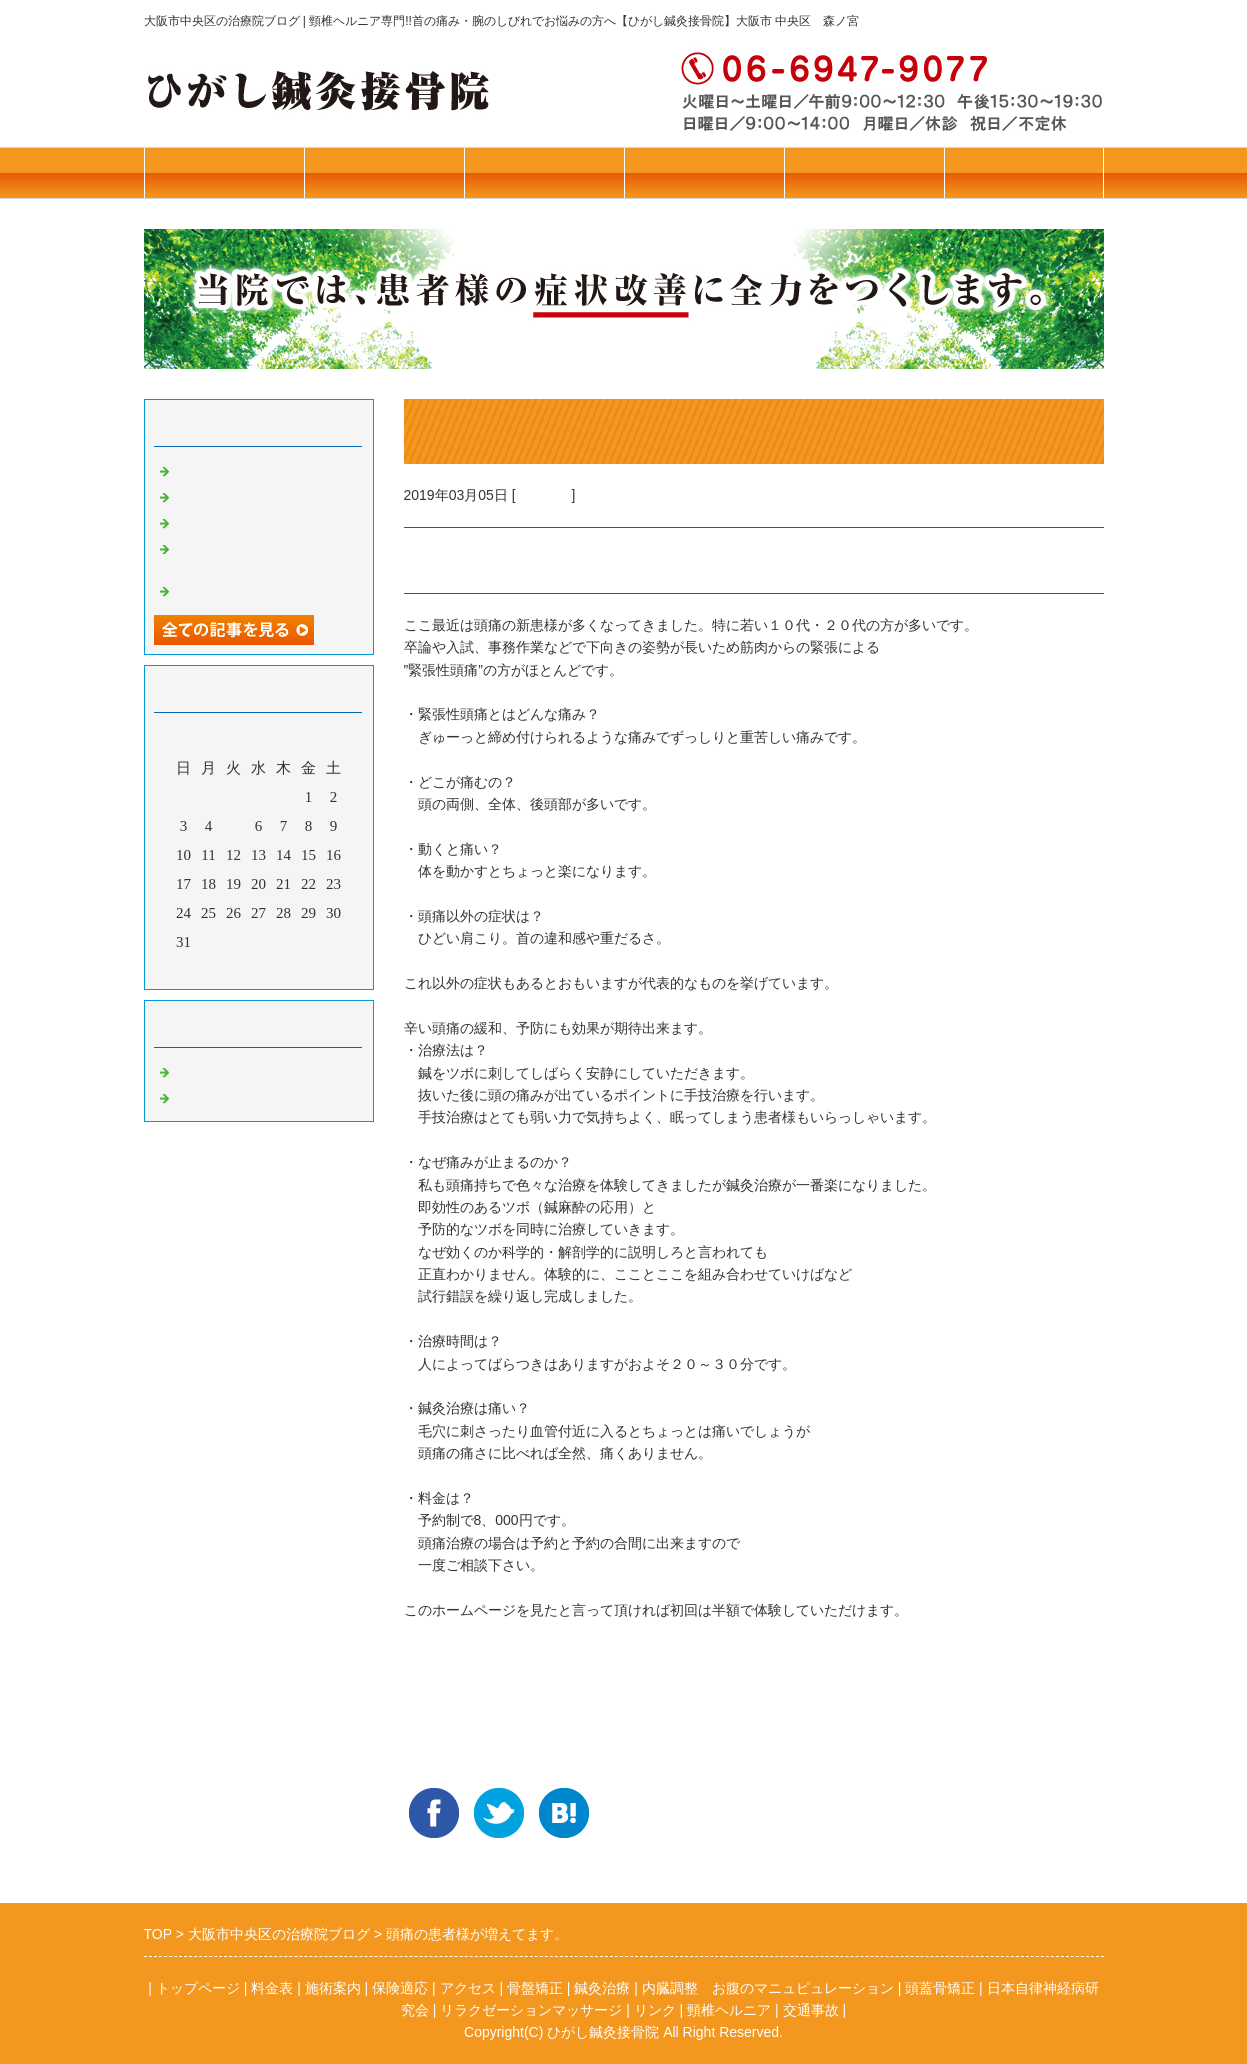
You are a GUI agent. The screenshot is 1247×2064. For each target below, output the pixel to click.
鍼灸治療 (544, 495)
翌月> (296, 969)
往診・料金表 (224, 172)
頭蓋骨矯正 (940, 1988)
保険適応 (400, 1988)
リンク (655, 2010)
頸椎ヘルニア (729, 2010)
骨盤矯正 (204, 1070)
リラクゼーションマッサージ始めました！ (264, 555)
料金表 (272, 1988)
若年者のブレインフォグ (256, 589)
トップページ (384, 172)
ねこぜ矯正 (211, 469)
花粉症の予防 (219, 521)
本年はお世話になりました (264, 495)
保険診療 (704, 172)
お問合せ (1024, 172)
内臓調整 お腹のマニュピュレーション (768, 1988)
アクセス (864, 172)
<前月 (220, 969)
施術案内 (544, 172)
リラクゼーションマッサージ (531, 2010)
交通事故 (811, 2010)
